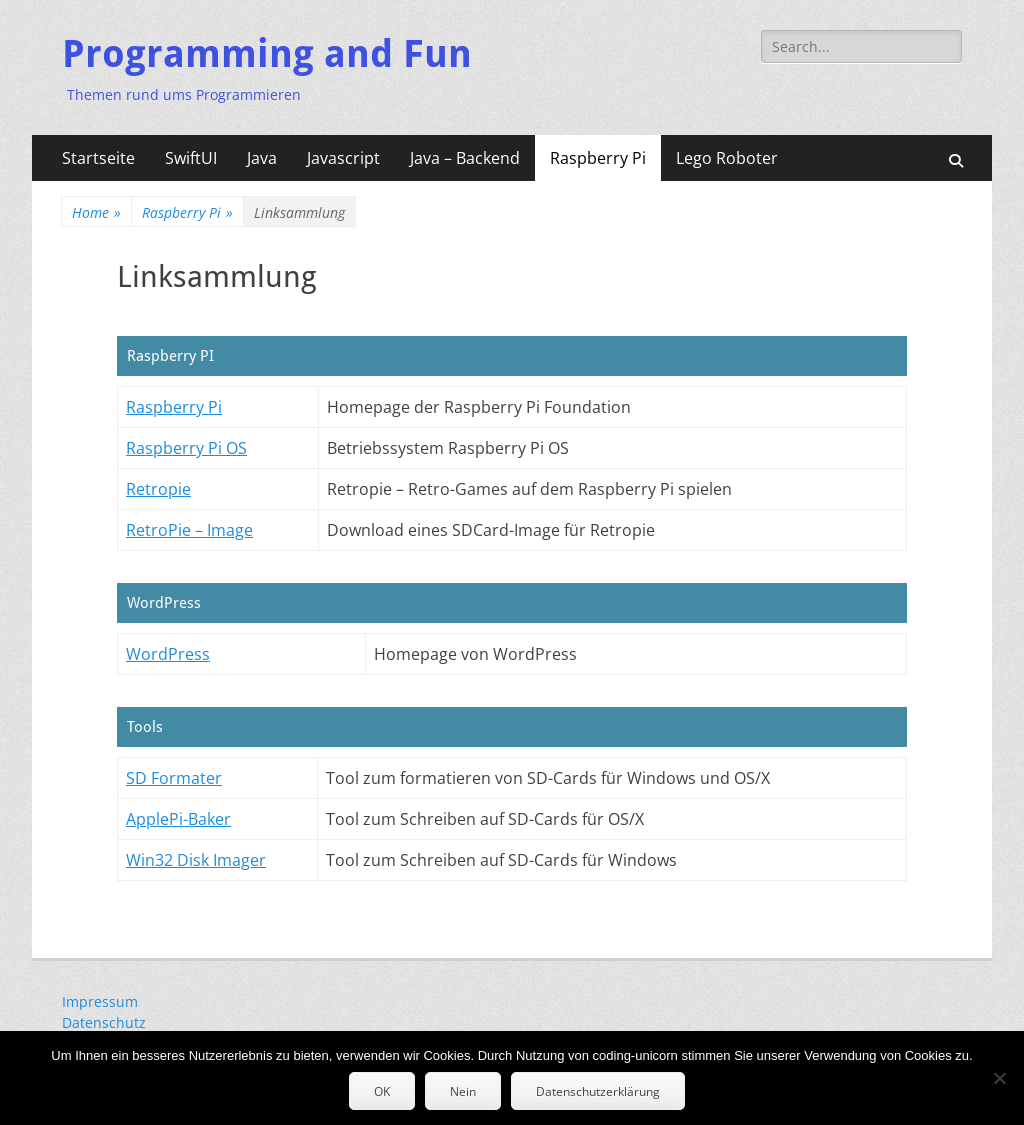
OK (382, 1091)
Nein (463, 1091)
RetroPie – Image (189, 530)
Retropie (158, 489)
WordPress (168, 654)
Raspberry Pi (598, 158)
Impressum (100, 1001)
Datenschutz (104, 1022)
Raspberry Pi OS (186, 448)
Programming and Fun (267, 54)
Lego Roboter (727, 158)
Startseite (98, 158)
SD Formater (174, 778)
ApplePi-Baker (178, 819)
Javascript (343, 158)
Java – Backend (465, 158)
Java (262, 158)
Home (96, 212)
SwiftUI (191, 158)
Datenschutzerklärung (598, 1091)
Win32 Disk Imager (196, 860)
